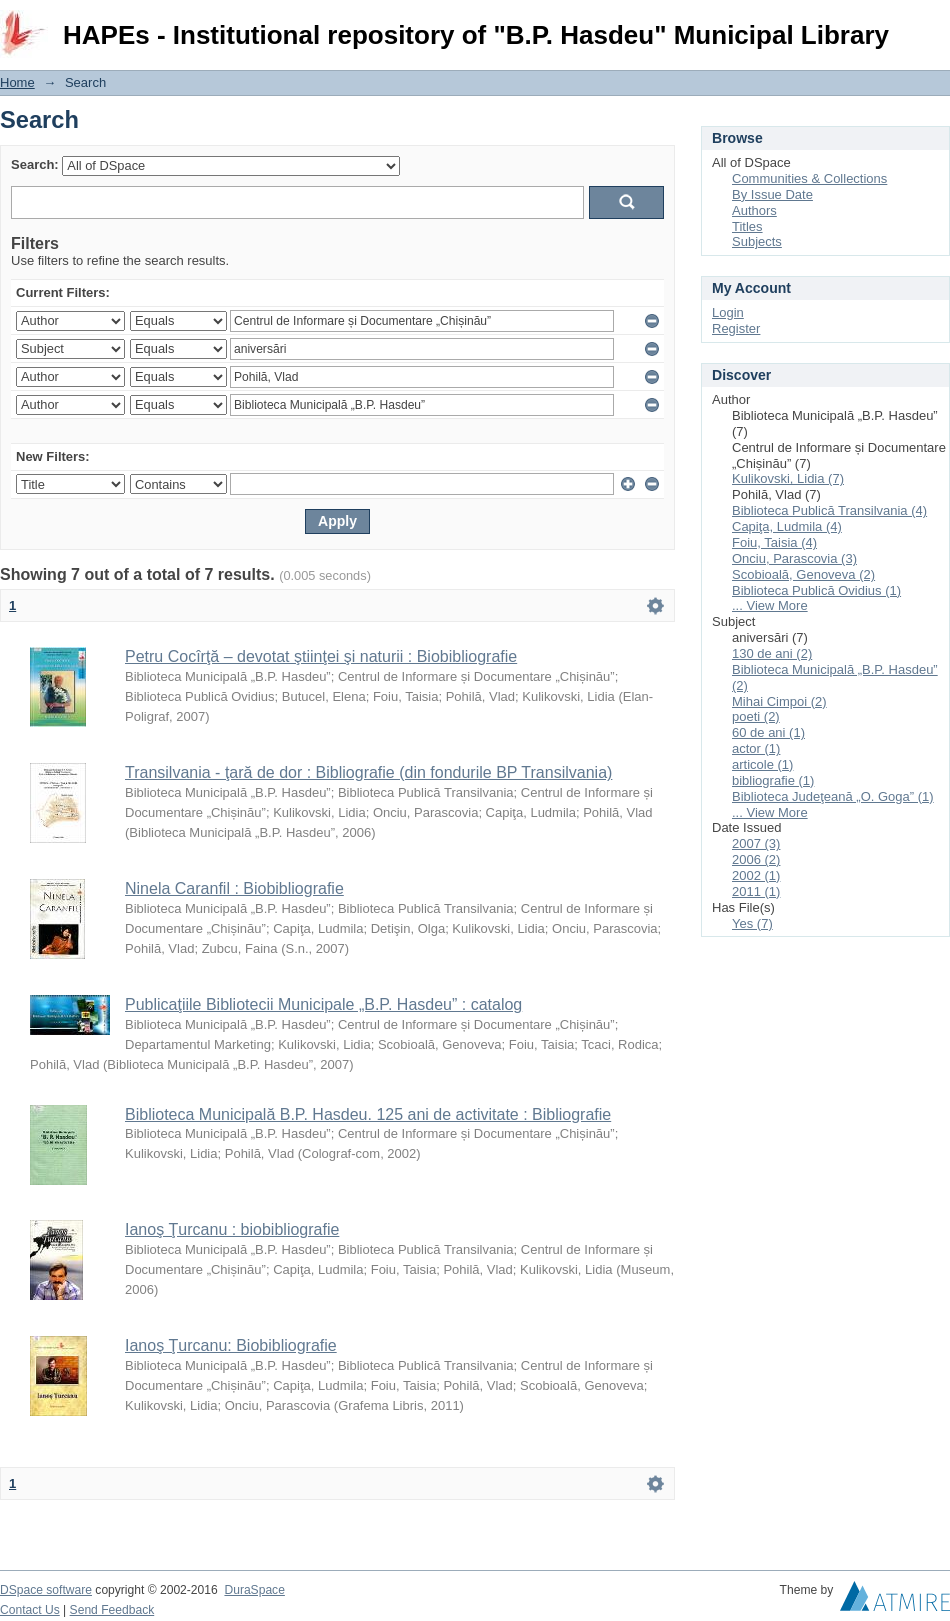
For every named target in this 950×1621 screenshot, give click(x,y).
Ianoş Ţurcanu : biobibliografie (232, 1229)
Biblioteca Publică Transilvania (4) (829, 510)
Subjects (757, 241)
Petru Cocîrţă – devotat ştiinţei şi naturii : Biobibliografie (321, 656)
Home (17, 82)
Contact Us (30, 1610)
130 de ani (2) (772, 653)
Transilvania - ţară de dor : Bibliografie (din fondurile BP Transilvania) (368, 772)
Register (736, 328)
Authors (754, 210)
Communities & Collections (809, 178)
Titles (747, 226)
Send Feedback (112, 1610)
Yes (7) (752, 923)
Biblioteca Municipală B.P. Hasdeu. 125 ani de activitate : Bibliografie (368, 1114)
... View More (770, 605)
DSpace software (46, 1590)
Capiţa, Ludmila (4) (787, 526)
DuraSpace (254, 1590)
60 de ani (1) (768, 732)
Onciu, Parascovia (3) (794, 558)
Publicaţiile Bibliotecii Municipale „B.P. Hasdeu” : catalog (323, 1004)
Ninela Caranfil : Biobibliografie (234, 888)
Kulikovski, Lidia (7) (788, 478)
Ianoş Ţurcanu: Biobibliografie (231, 1345)
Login (934, 24)
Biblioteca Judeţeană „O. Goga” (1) (833, 796)
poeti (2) (756, 716)
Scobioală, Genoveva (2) (803, 574)
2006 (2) (756, 859)
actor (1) (756, 748)
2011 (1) (756, 891)
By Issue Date (772, 194)
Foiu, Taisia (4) (774, 542)
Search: (35, 164)
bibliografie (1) (773, 780)
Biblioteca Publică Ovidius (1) (816, 590)
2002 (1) (756, 875)
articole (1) (762, 764)
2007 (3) (756, 843)
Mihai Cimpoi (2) (779, 701)
